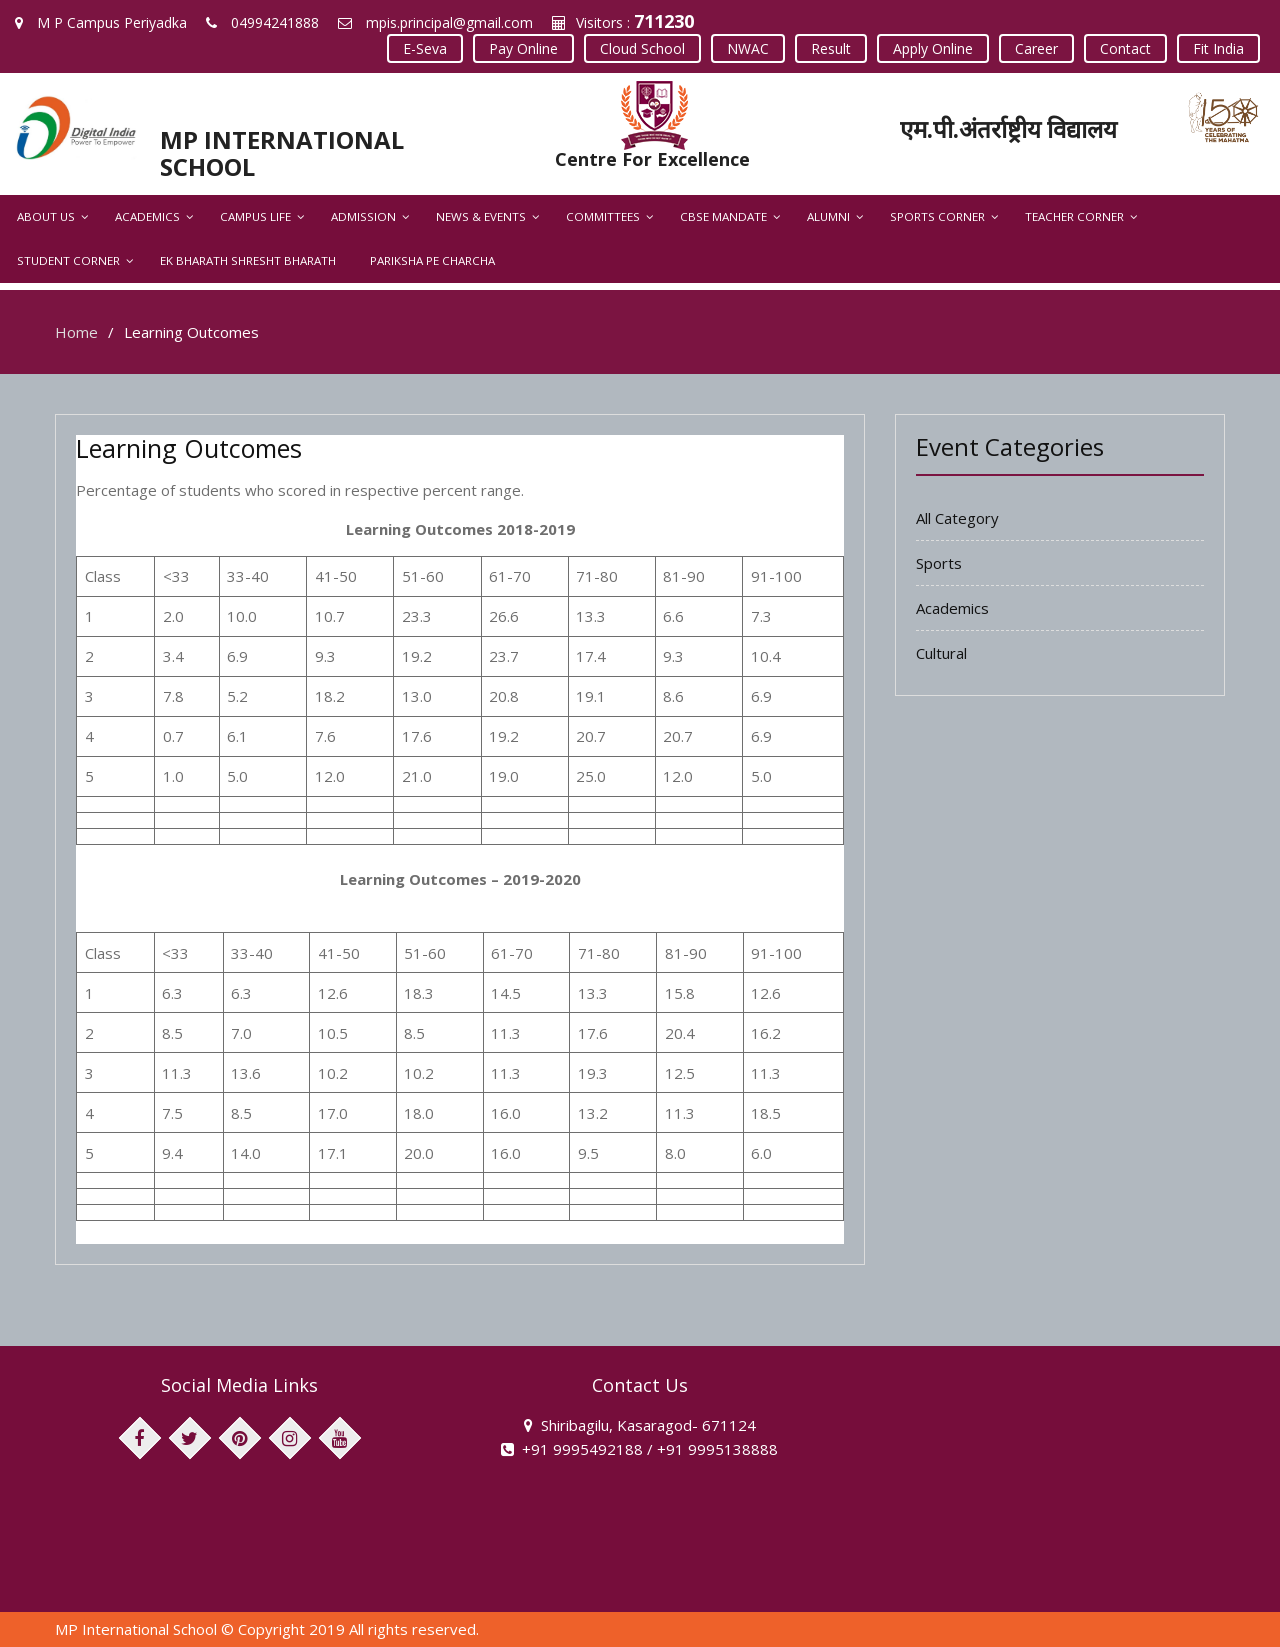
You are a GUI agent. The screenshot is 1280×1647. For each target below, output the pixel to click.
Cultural (941, 653)
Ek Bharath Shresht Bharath (248, 260)
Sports (939, 563)
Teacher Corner (1074, 216)
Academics (147, 216)
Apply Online (933, 48)
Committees (603, 216)
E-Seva (425, 48)
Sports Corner (937, 216)
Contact (1125, 48)
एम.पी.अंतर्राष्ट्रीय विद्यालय (1008, 128)
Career (1036, 48)
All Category (957, 518)
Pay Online (523, 48)
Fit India (1218, 48)
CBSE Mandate (723, 216)
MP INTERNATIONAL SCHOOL (282, 152)
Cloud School (642, 48)
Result (831, 48)
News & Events (481, 216)
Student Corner (68, 260)
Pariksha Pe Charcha (432, 260)
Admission (363, 216)
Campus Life (255, 216)
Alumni (828, 216)
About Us (46, 216)
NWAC (748, 48)
